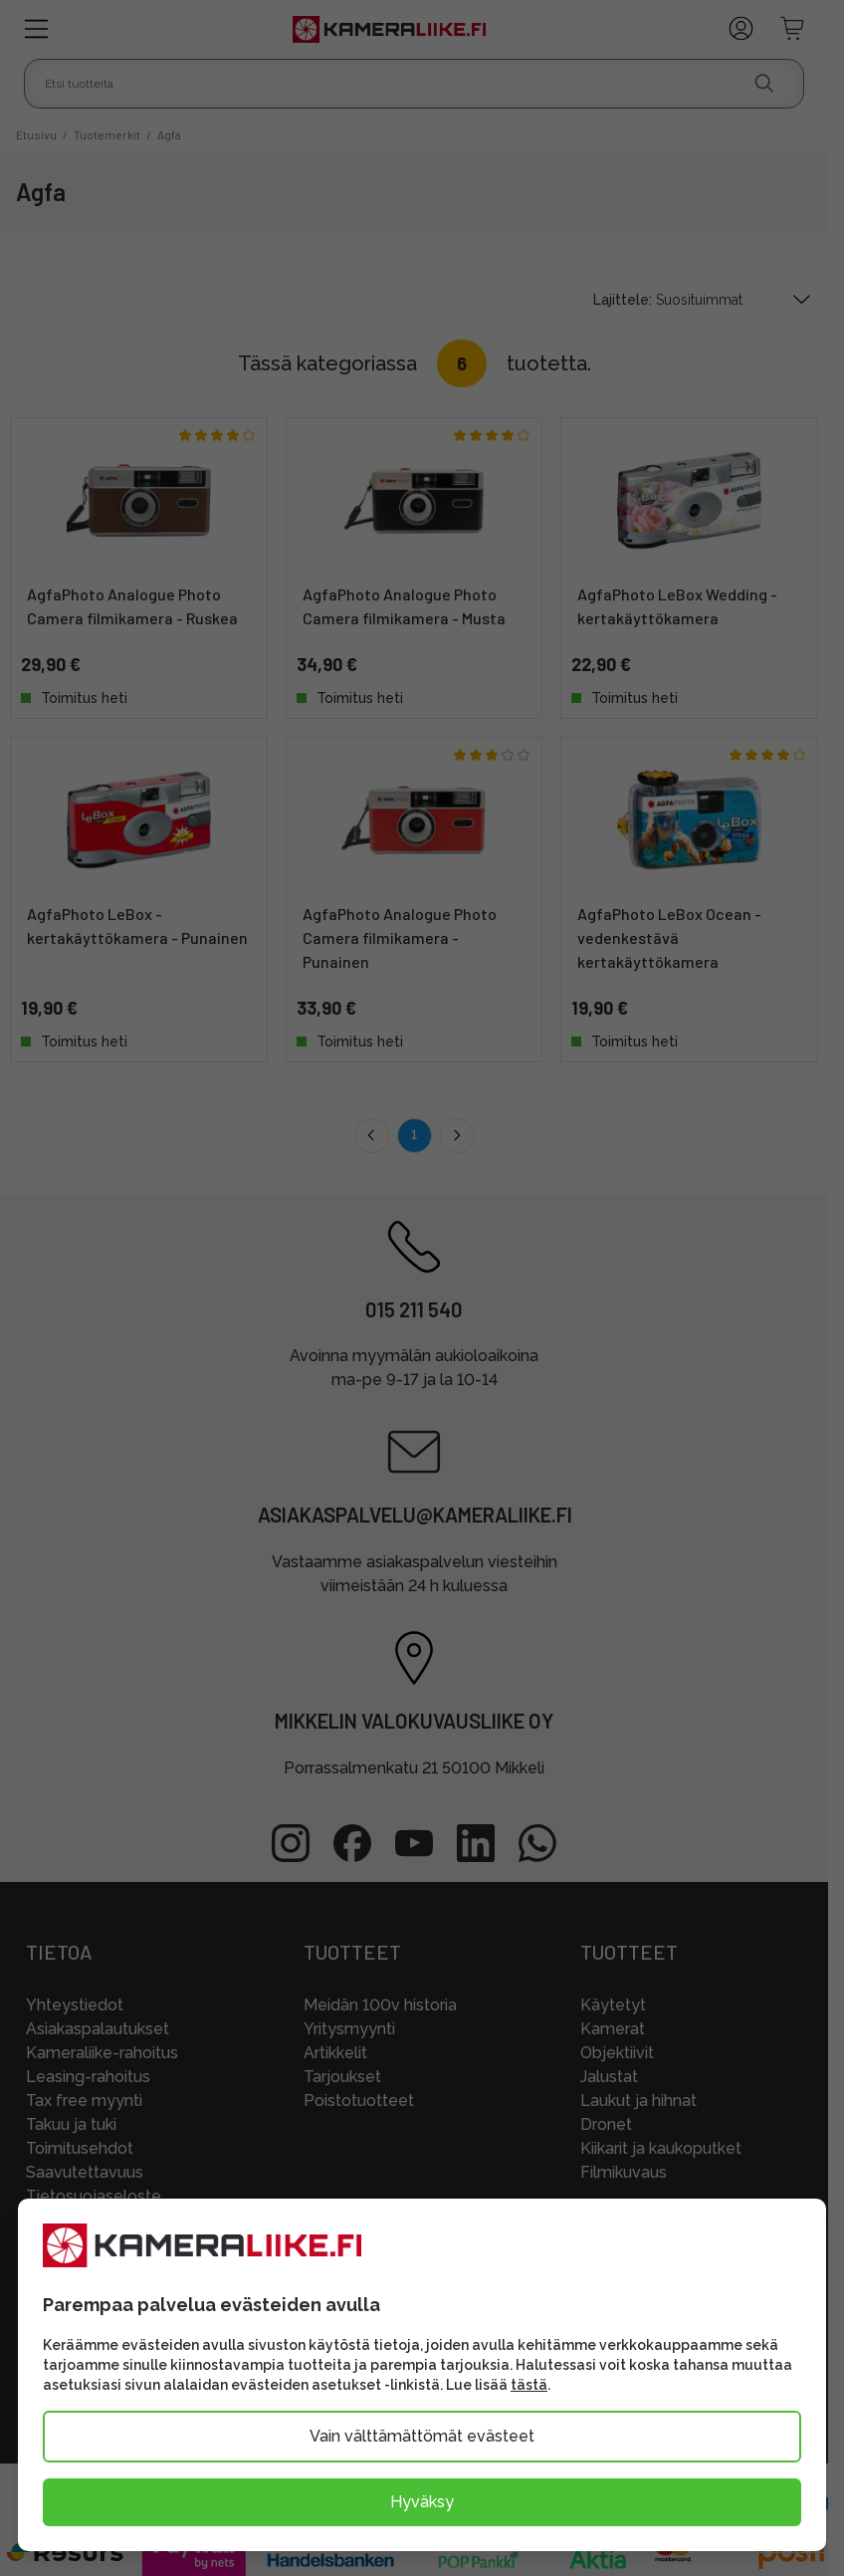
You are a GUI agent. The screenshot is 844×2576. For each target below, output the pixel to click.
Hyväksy (422, 2501)
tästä (529, 2385)
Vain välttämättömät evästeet (422, 2436)
